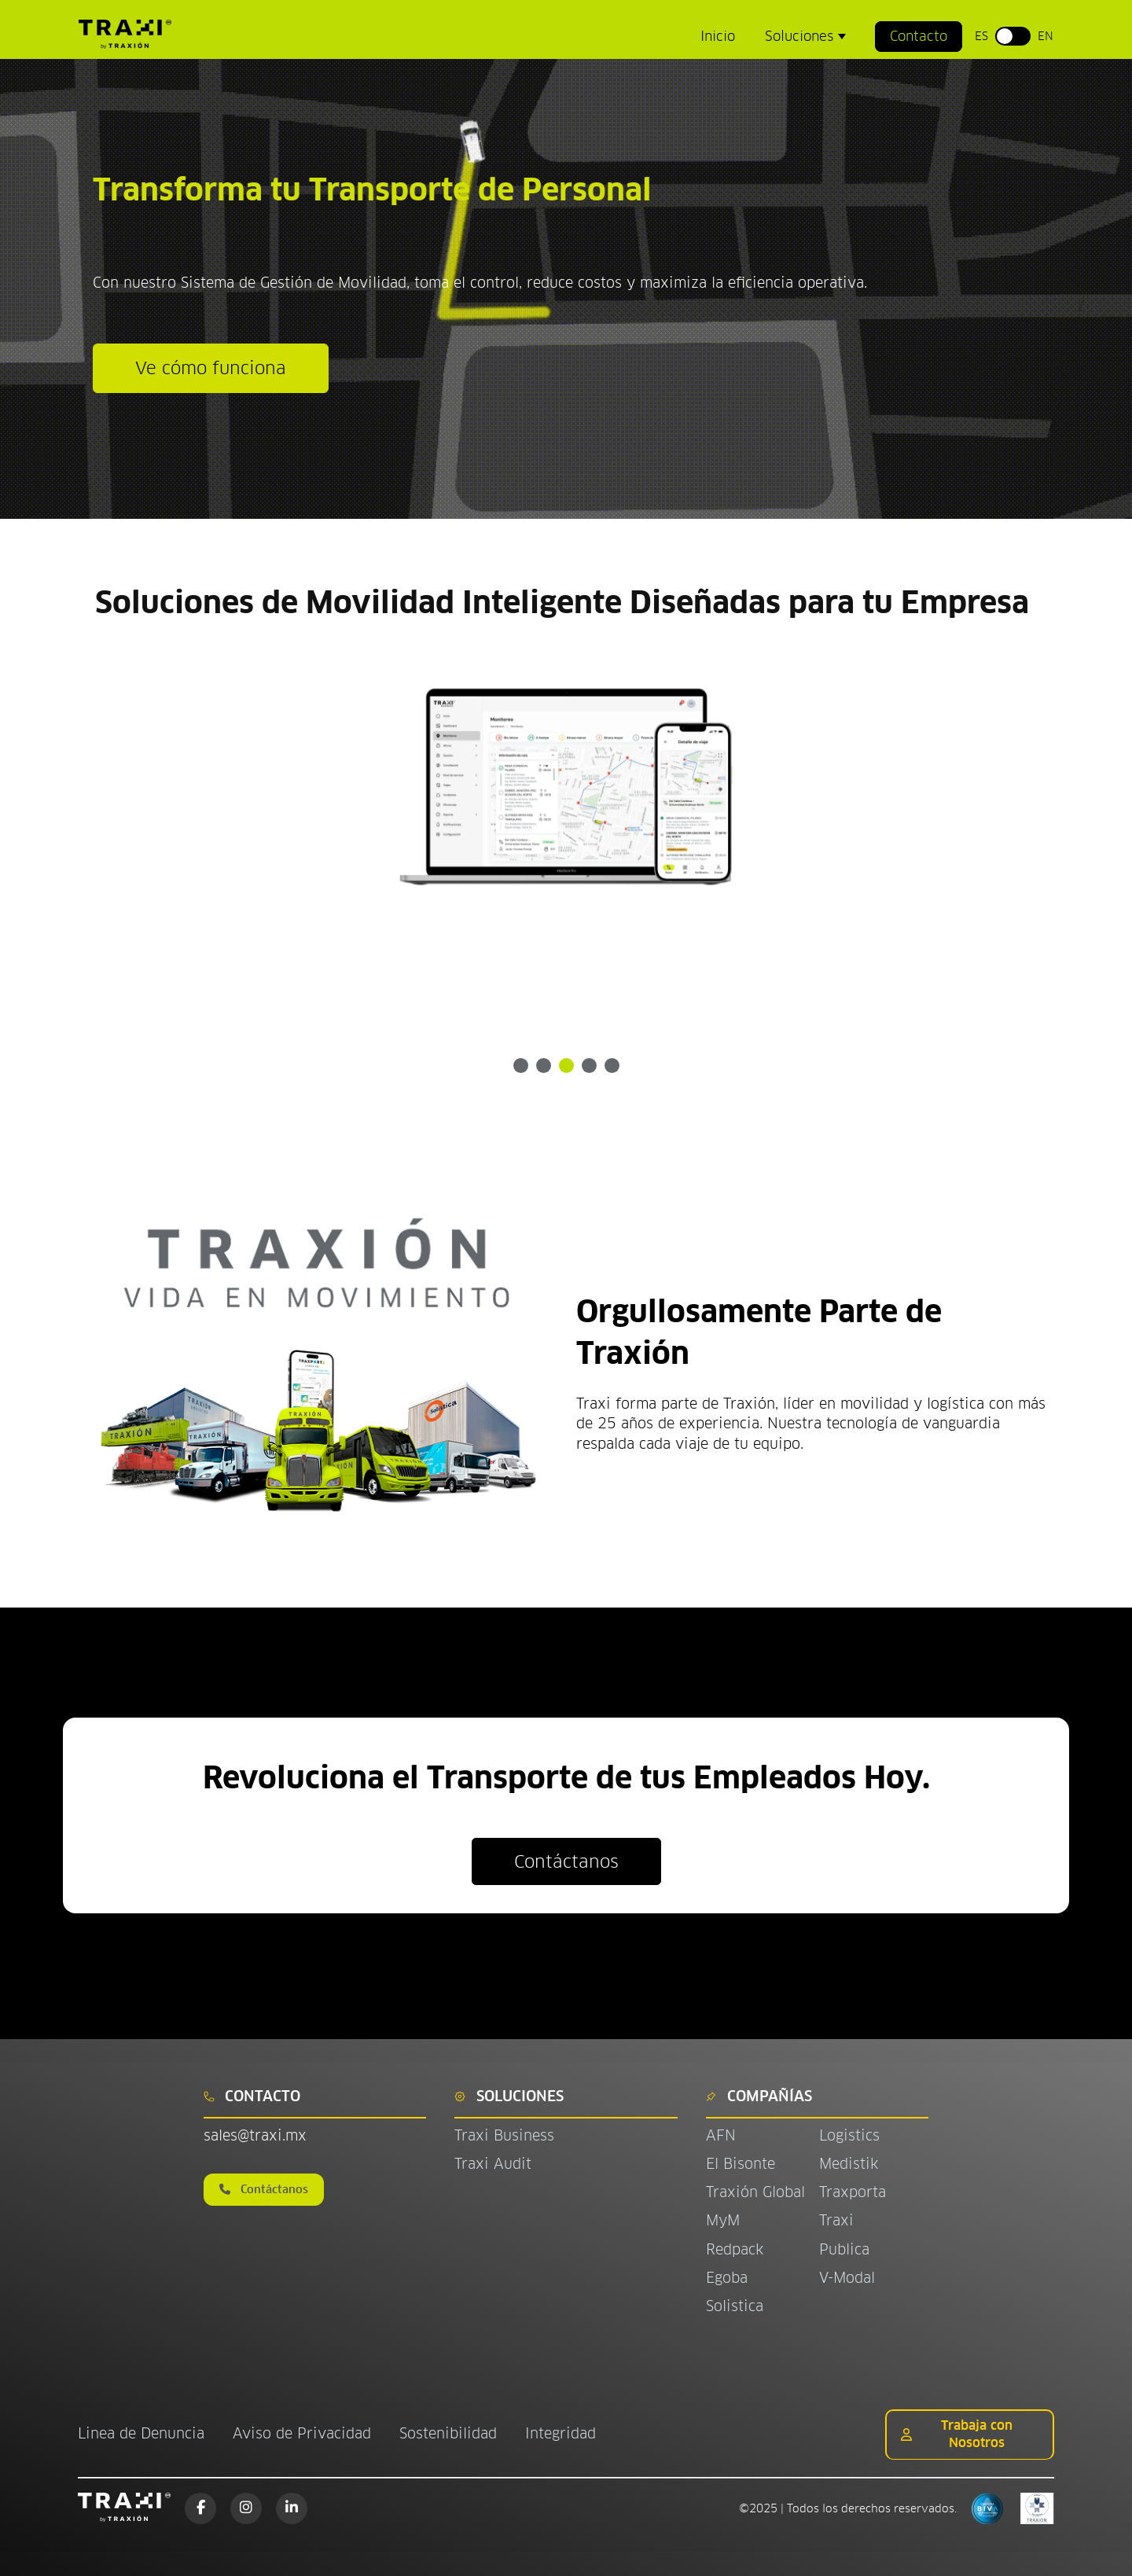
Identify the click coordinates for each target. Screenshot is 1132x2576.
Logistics (849, 2135)
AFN (721, 2135)
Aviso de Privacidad (302, 2433)
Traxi (836, 2220)
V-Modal (847, 2278)
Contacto (918, 36)
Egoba (727, 2278)
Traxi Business (504, 2135)
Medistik (848, 2164)
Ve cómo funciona (210, 368)
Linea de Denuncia (141, 2433)
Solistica (734, 2306)
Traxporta (852, 2192)
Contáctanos (566, 1861)
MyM (723, 2220)
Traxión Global (755, 2192)
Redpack (734, 2249)
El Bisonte (743, 2164)
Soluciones (801, 36)
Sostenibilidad (448, 2433)
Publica (844, 2249)
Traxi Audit (492, 2164)
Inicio (717, 36)
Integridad (560, 2433)
